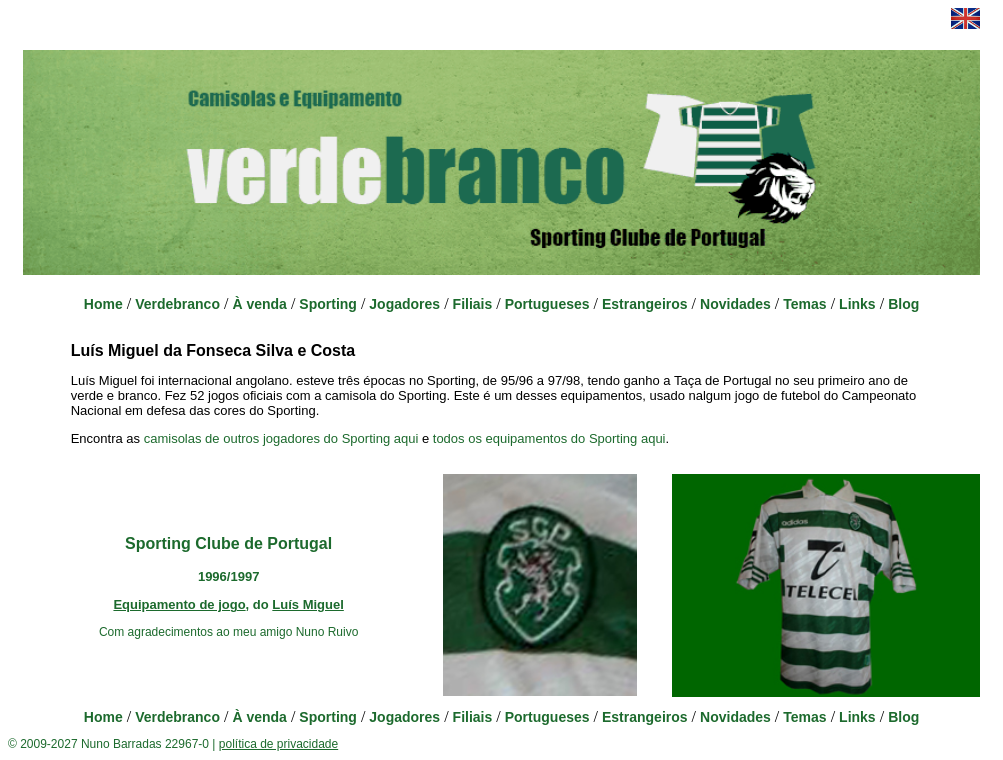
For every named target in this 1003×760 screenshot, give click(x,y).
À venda (259, 304)
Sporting (328, 304)
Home (103, 304)
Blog (903, 304)
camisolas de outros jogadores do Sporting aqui (281, 438)
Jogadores (404, 304)
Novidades (735, 304)
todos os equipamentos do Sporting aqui (549, 438)
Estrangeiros (645, 304)
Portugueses (547, 304)
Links (857, 304)
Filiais (473, 304)
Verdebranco (177, 304)
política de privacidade (278, 744)
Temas (804, 304)
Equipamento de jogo (179, 604)
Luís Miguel (308, 604)
